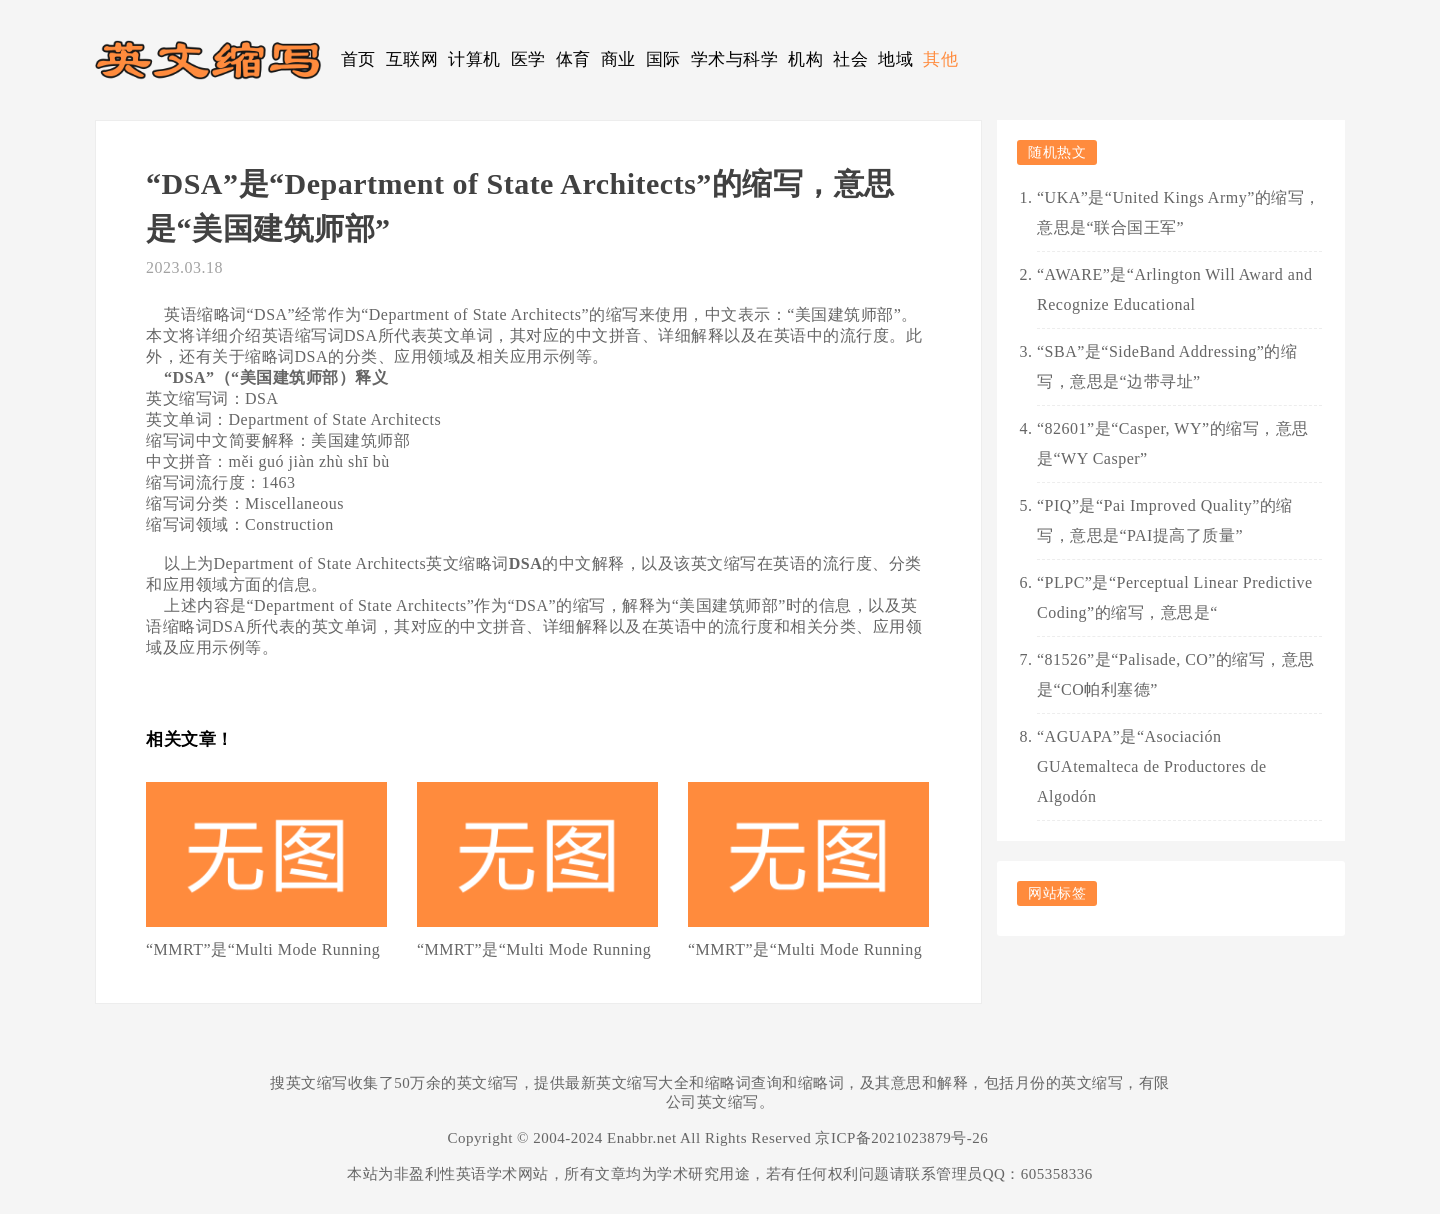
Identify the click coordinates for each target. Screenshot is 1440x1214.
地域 (895, 59)
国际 (663, 59)
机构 (805, 59)
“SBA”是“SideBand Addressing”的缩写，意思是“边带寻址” (1167, 366)
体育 (573, 59)
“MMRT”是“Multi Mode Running (263, 949)
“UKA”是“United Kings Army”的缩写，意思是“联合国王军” (1179, 212)
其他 (940, 59)
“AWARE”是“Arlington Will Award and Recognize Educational (1174, 289)
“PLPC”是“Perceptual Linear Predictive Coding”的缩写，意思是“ (1175, 597)
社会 (850, 59)
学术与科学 (735, 59)
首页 (358, 59)
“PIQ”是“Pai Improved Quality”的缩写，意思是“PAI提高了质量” (1165, 520)
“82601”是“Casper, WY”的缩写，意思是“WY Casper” (1173, 443)
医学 (528, 59)
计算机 (474, 59)
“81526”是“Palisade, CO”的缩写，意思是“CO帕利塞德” (1176, 674)
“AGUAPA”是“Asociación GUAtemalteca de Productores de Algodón (1152, 766)
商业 (618, 59)
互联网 (412, 59)
